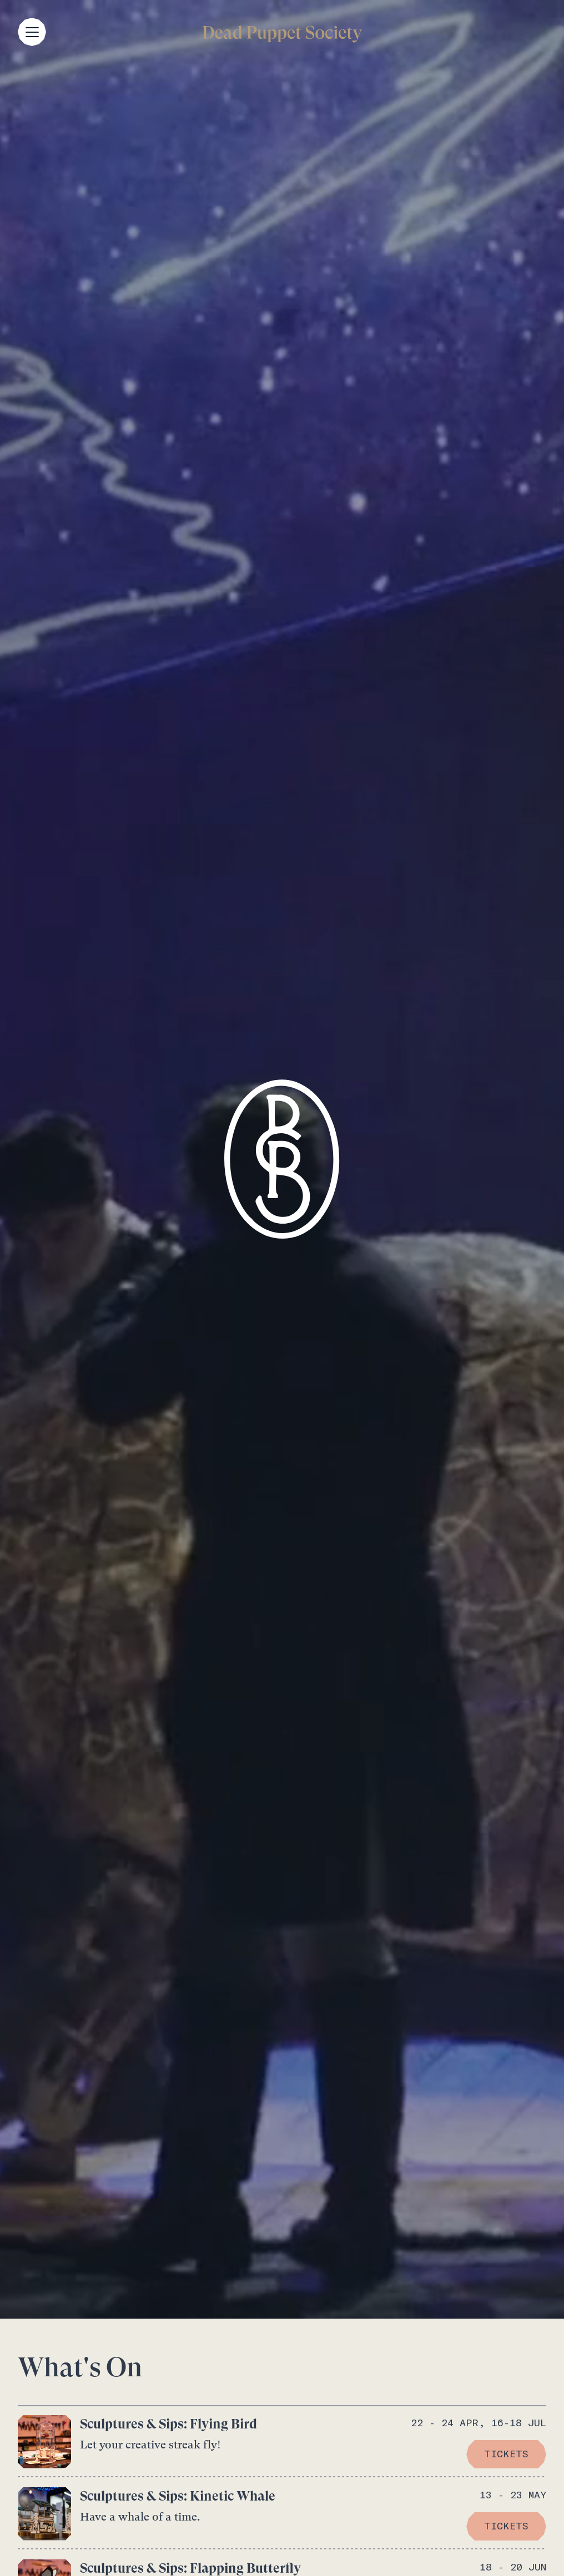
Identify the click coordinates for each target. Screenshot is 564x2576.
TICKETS (506, 2454)
